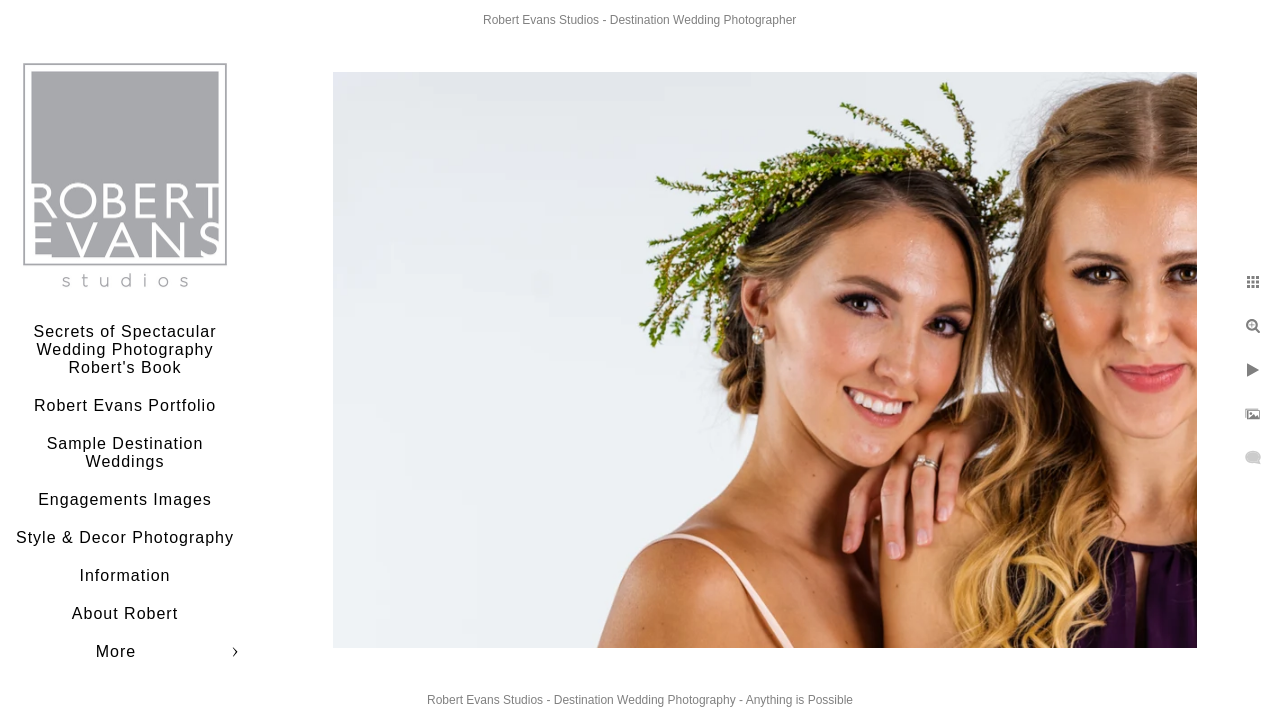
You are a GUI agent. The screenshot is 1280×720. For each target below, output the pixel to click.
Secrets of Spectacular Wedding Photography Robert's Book (125, 349)
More (116, 651)
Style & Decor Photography (125, 537)
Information (124, 575)
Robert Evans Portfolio (125, 405)
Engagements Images (125, 499)
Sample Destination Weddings (125, 452)
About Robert (125, 613)
